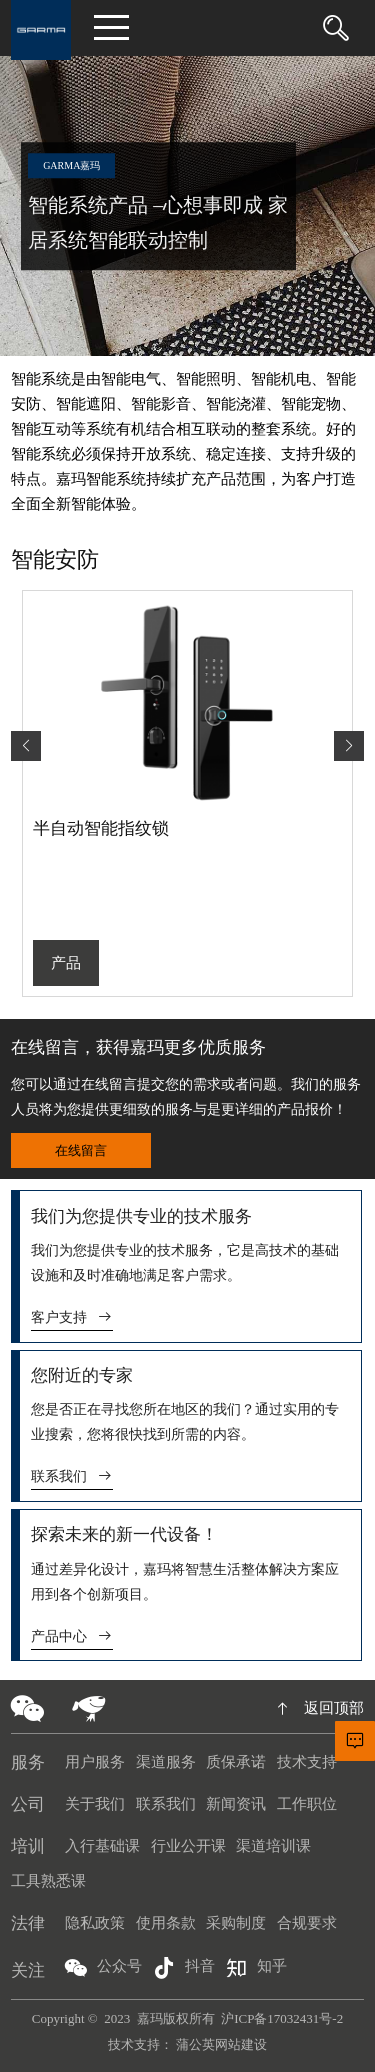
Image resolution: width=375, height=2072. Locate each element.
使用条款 (166, 1923)
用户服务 (95, 1762)
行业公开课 (188, 1846)
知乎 (256, 1968)
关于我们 (95, 1804)
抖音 (184, 1968)
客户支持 (72, 1317)
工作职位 (307, 1804)
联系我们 (72, 1476)
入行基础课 (102, 1846)
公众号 (103, 1968)
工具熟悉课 (48, 1881)
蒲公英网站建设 (221, 2044)
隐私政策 (95, 1923)
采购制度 (236, 1923)
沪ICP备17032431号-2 (282, 2018)
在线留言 (81, 1150)
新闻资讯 (236, 1804)
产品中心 (72, 1636)
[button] (349, 746)
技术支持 (307, 1762)
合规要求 (307, 1923)
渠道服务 (166, 1762)
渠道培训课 (273, 1846)
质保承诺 (236, 1762)
